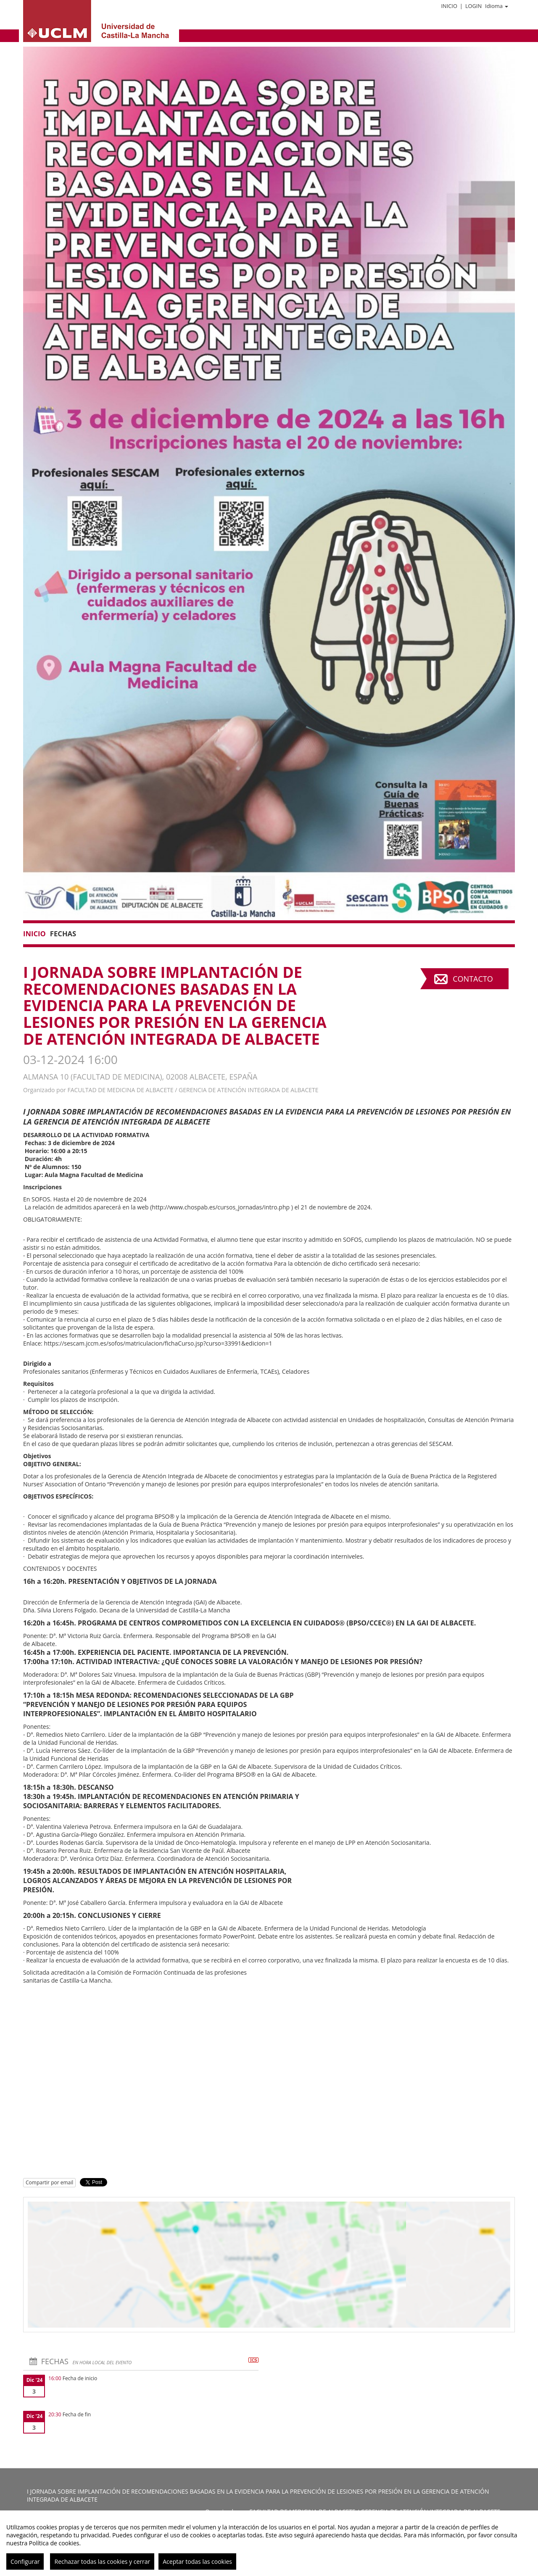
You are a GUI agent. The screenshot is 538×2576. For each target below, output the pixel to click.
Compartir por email (49, 2182)
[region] (269, 2543)
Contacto (473, 979)
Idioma (496, 6)
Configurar (25, 2561)
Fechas (63, 933)
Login (473, 6)
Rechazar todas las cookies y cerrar (102, 2561)
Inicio (449, 6)
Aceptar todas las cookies (197, 2561)
